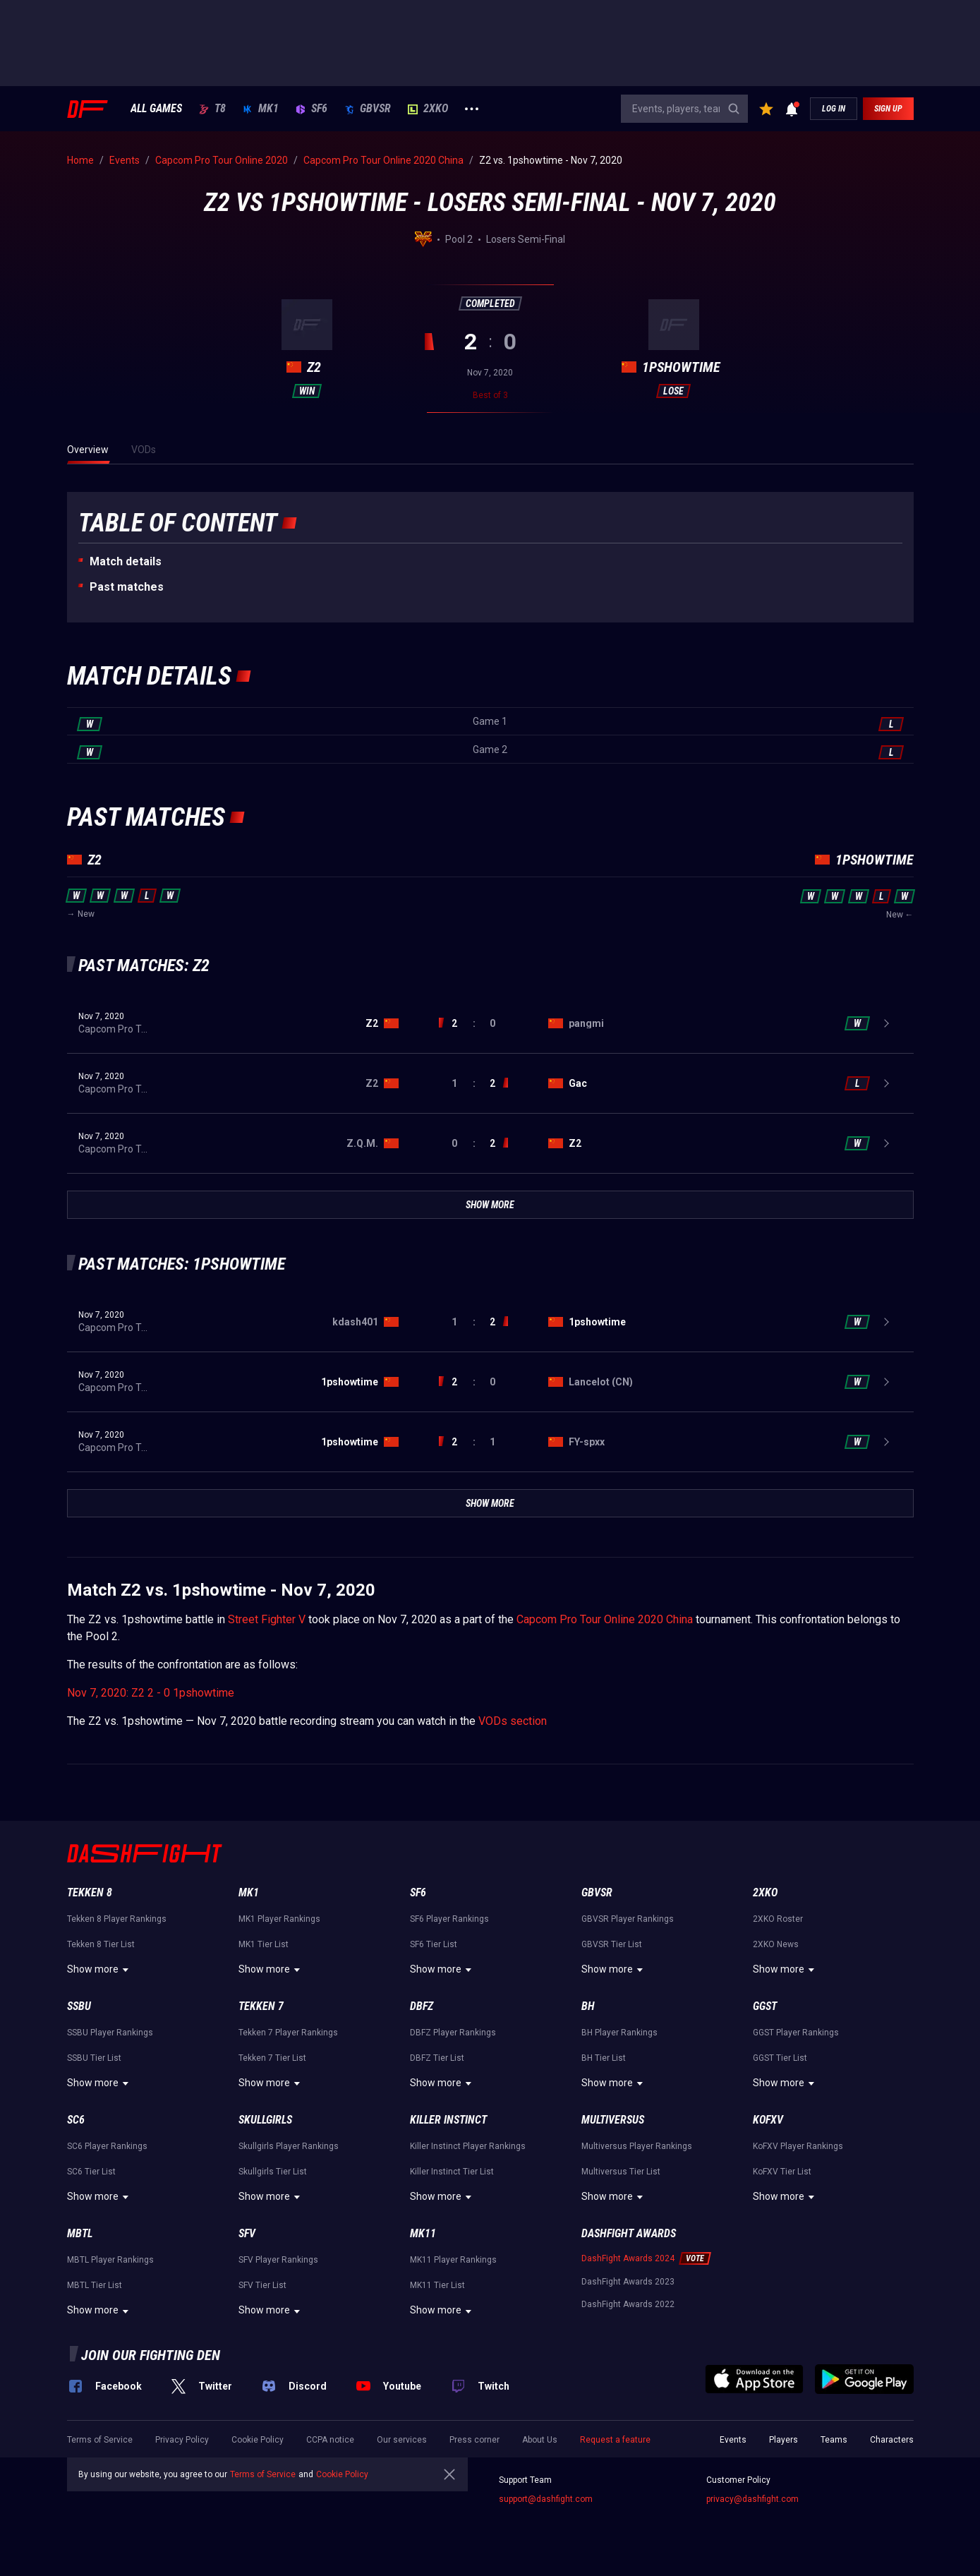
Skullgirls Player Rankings (288, 2146)
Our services (402, 2440)
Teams (834, 2440)
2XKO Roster (778, 1919)
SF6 (311, 108)
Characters (892, 2440)
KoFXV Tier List (782, 2172)
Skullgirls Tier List (272, 2172)
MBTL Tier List (94, 2285)
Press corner (474, 2440)
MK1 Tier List (263, 1944)
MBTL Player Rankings (110, 2260)
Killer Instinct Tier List (452, 2172)
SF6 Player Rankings (449, 1919)
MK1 (261, 108)
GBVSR (367, 108)
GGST (765, 2006)
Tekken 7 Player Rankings (288, 2033)
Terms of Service (100, 2440)
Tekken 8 (89, 1892)
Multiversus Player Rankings (636, 2146)
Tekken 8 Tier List (101, 1944)
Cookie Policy (257, 2440)
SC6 (76, 2119)
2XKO (428, 108)
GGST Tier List (780, 2058)
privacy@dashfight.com (752, 2499)
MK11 (423, 2233)
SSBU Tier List (94, 2058)
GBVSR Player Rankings (627, 1919)
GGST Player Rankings (796, 2033)
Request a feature (615, 2440)
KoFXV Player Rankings (798, 2146)
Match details (126, 561)
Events (733, 2440)
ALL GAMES (156, 108)
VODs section (512, 1721)
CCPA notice (330, 2440)
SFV (246, 2233)
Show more (100, 1970)
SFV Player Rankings (278, 2260)
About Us (539, 2440)
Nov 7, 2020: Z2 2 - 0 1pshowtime (150, 1692)
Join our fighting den (150, 2355)
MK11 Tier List (437, 2285)
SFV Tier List (262, 2285)
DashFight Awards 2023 (627, 2282)
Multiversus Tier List (620, 2172)
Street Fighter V (267, 1619)
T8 (212, 108)
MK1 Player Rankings (279, 1919)
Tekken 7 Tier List (272, 2058)
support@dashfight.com (546, 2499)
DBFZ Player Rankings (453, 2033)
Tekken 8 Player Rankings (117, 1919)
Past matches (127, 587)
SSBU (79, 2006)
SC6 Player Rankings (107, 2146)
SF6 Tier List (433, 1944)
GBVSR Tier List (611, 1944)
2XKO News (776, 1944)
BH (588, 2006)
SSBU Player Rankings (110, 2033)
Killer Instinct (448, 2119)
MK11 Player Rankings (453, 2260)
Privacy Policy (182, 2440)
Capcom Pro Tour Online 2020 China (604, 1619)
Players (783, 2440)
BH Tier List (603, 2058)
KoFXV (768, 2119)
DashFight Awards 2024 (627, 2258)
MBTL (79, 2233)
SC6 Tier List (91, 2172)
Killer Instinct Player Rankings (468, 2146)
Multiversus (612, 2119)
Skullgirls (265, 2119)
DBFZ (421, 2006)
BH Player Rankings (619, 2033)
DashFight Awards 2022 (627, 2304)
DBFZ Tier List (437, 2058)
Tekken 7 (261, 2006)
